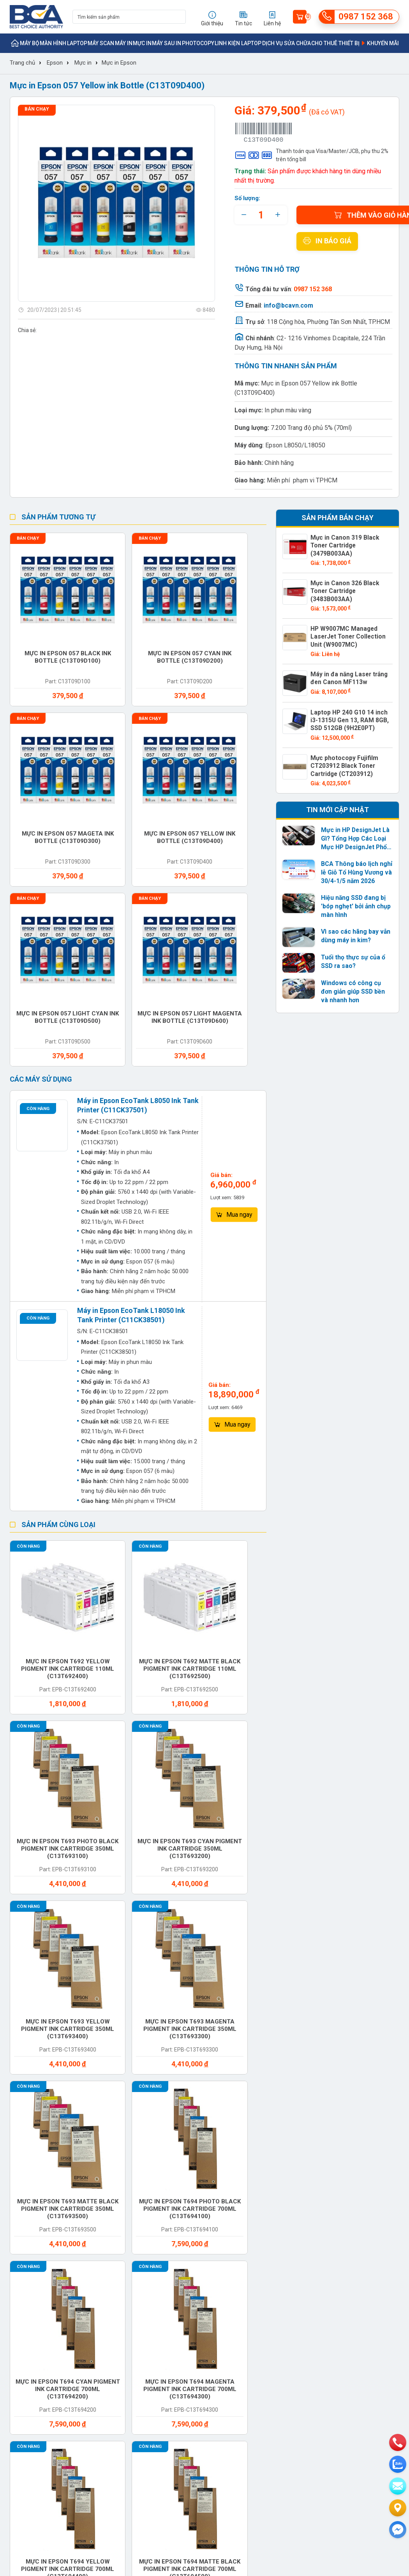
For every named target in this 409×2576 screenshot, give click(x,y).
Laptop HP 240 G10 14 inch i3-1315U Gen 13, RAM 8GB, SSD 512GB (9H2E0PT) (348, 702)
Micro (284, 1960)
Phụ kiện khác (170, 2143)
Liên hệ (19, 2260)
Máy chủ (161, 1930)
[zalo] (397, 2464)
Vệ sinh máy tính (166, 2086)
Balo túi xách (360, 2143)
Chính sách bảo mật (257, 2272)
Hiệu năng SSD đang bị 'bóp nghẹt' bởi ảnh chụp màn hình (355, 884)
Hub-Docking (231, 1960)
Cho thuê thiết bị (335, 43)
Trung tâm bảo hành (109, 2248)
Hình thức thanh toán (259, 2224)
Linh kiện (35, 1991)
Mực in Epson (119, 62)
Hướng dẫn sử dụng (183, 2260)
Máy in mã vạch (235, 1930)
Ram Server (39, 2051)
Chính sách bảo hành (259, 2248)
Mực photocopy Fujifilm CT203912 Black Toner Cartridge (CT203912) (340, 745)
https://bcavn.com (56, 2385)
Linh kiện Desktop (351, 1995)
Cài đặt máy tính (40, 2086)
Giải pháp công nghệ (184, 2272)
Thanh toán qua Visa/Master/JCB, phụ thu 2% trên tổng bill (311, 155)
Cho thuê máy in (170, 2055)
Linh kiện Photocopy (166, 2025)
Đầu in (30, 2166)
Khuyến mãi (379, 43)
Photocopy (198, 43)
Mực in (142, 43)
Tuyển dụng (24, 2236)
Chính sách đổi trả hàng (262, 2260)
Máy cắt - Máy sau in (107, 1934)
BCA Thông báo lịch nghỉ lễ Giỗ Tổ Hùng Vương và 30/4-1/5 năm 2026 (355, 850)
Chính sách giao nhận (259, 2236)
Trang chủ (22, 62)
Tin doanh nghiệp (179, 2248)
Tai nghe (224, 2143)
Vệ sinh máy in (107, 2082)
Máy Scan (101, 43)
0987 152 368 (55, 2361)
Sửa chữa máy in (234, 2086)
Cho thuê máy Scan (233, 2055)
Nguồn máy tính (102, 1964)
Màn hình (53, 43)
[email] (397, 2486)
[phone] (397, 2442)
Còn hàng (37, 859)
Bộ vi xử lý (37, 2143)
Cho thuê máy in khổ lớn (360, 2086)
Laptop (77, 43)
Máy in (123, 43)
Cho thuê (163, 1991)
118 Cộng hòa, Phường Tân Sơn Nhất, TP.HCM (328, 322)
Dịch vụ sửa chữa (286, 43)
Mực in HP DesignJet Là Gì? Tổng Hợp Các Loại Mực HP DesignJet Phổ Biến (354, 816)
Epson (55, 62)
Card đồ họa (231, 2112)
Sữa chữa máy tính (297, 2086)
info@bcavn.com (288, 305)
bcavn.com (323, 2224)
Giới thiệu (21, 2224)
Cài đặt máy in (360, 2051)
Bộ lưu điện (292, 1930)
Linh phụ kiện (41, 2112)
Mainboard (102, 2112)
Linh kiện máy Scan (106, 2025)
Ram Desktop (358, 2021)
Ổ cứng (286, 2112)
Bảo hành (353, 1960)
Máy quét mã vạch (231, 1995)
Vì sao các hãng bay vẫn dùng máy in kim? (354, 914)
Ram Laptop (294, 2021)
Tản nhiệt (290, 2143)
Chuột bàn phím (355, 2116)
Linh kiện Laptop (238, 43)
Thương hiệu (100, 2224)
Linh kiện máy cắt (42, 2025)
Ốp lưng (160, 1960)
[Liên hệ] (397, 2507)
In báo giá (327, 240)
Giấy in (348, 1930)
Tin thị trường (175, 2236)
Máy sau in (166, 43)
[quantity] (260, 215)
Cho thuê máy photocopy (297, 2055)
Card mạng (102, 2143)
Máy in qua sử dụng (106, 1995)
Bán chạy (37, 109)
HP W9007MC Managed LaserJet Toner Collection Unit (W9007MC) (350, 621)
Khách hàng (25, 2248)
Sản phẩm (96, 2236)
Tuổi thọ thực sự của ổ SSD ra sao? (351, 939)
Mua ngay (233, 966)
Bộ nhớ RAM (166, 2112)
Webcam (98, 2051)
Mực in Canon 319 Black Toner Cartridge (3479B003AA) (349, 540)
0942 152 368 (291, 2479)
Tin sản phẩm (175, 2224)
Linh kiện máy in (45, 1960)
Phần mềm (163, 2166)
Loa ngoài (227, 2021)
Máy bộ (29, 43)
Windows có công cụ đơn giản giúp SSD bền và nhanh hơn (355, 969)
